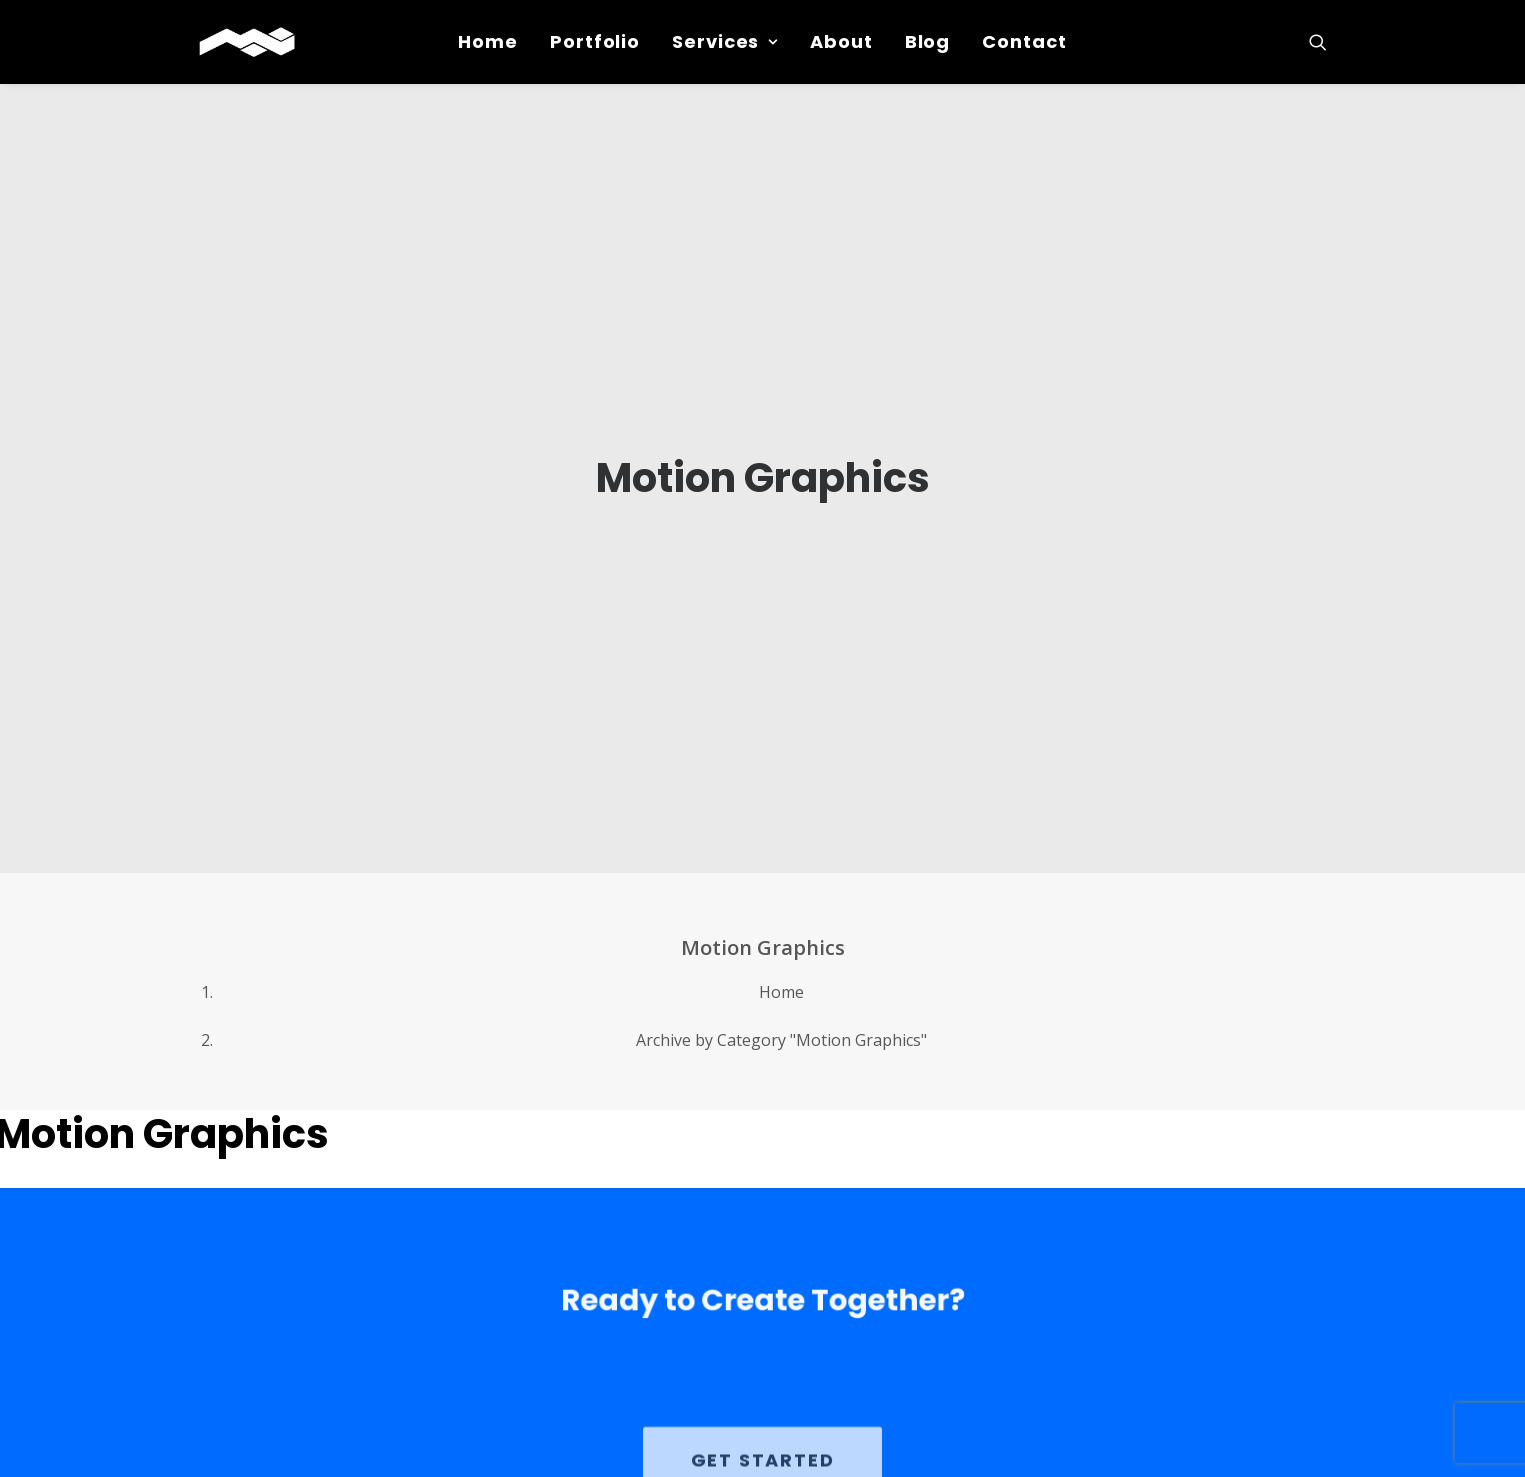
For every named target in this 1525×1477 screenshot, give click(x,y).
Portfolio (595, 41)
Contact (1024, 41)
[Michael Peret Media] (247, 42)
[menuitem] (488, 42)
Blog (928, 41)
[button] (1318, 42)
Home (488, 41)
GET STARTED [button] (763, 1415)
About (841, 41)
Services (725, 41)
